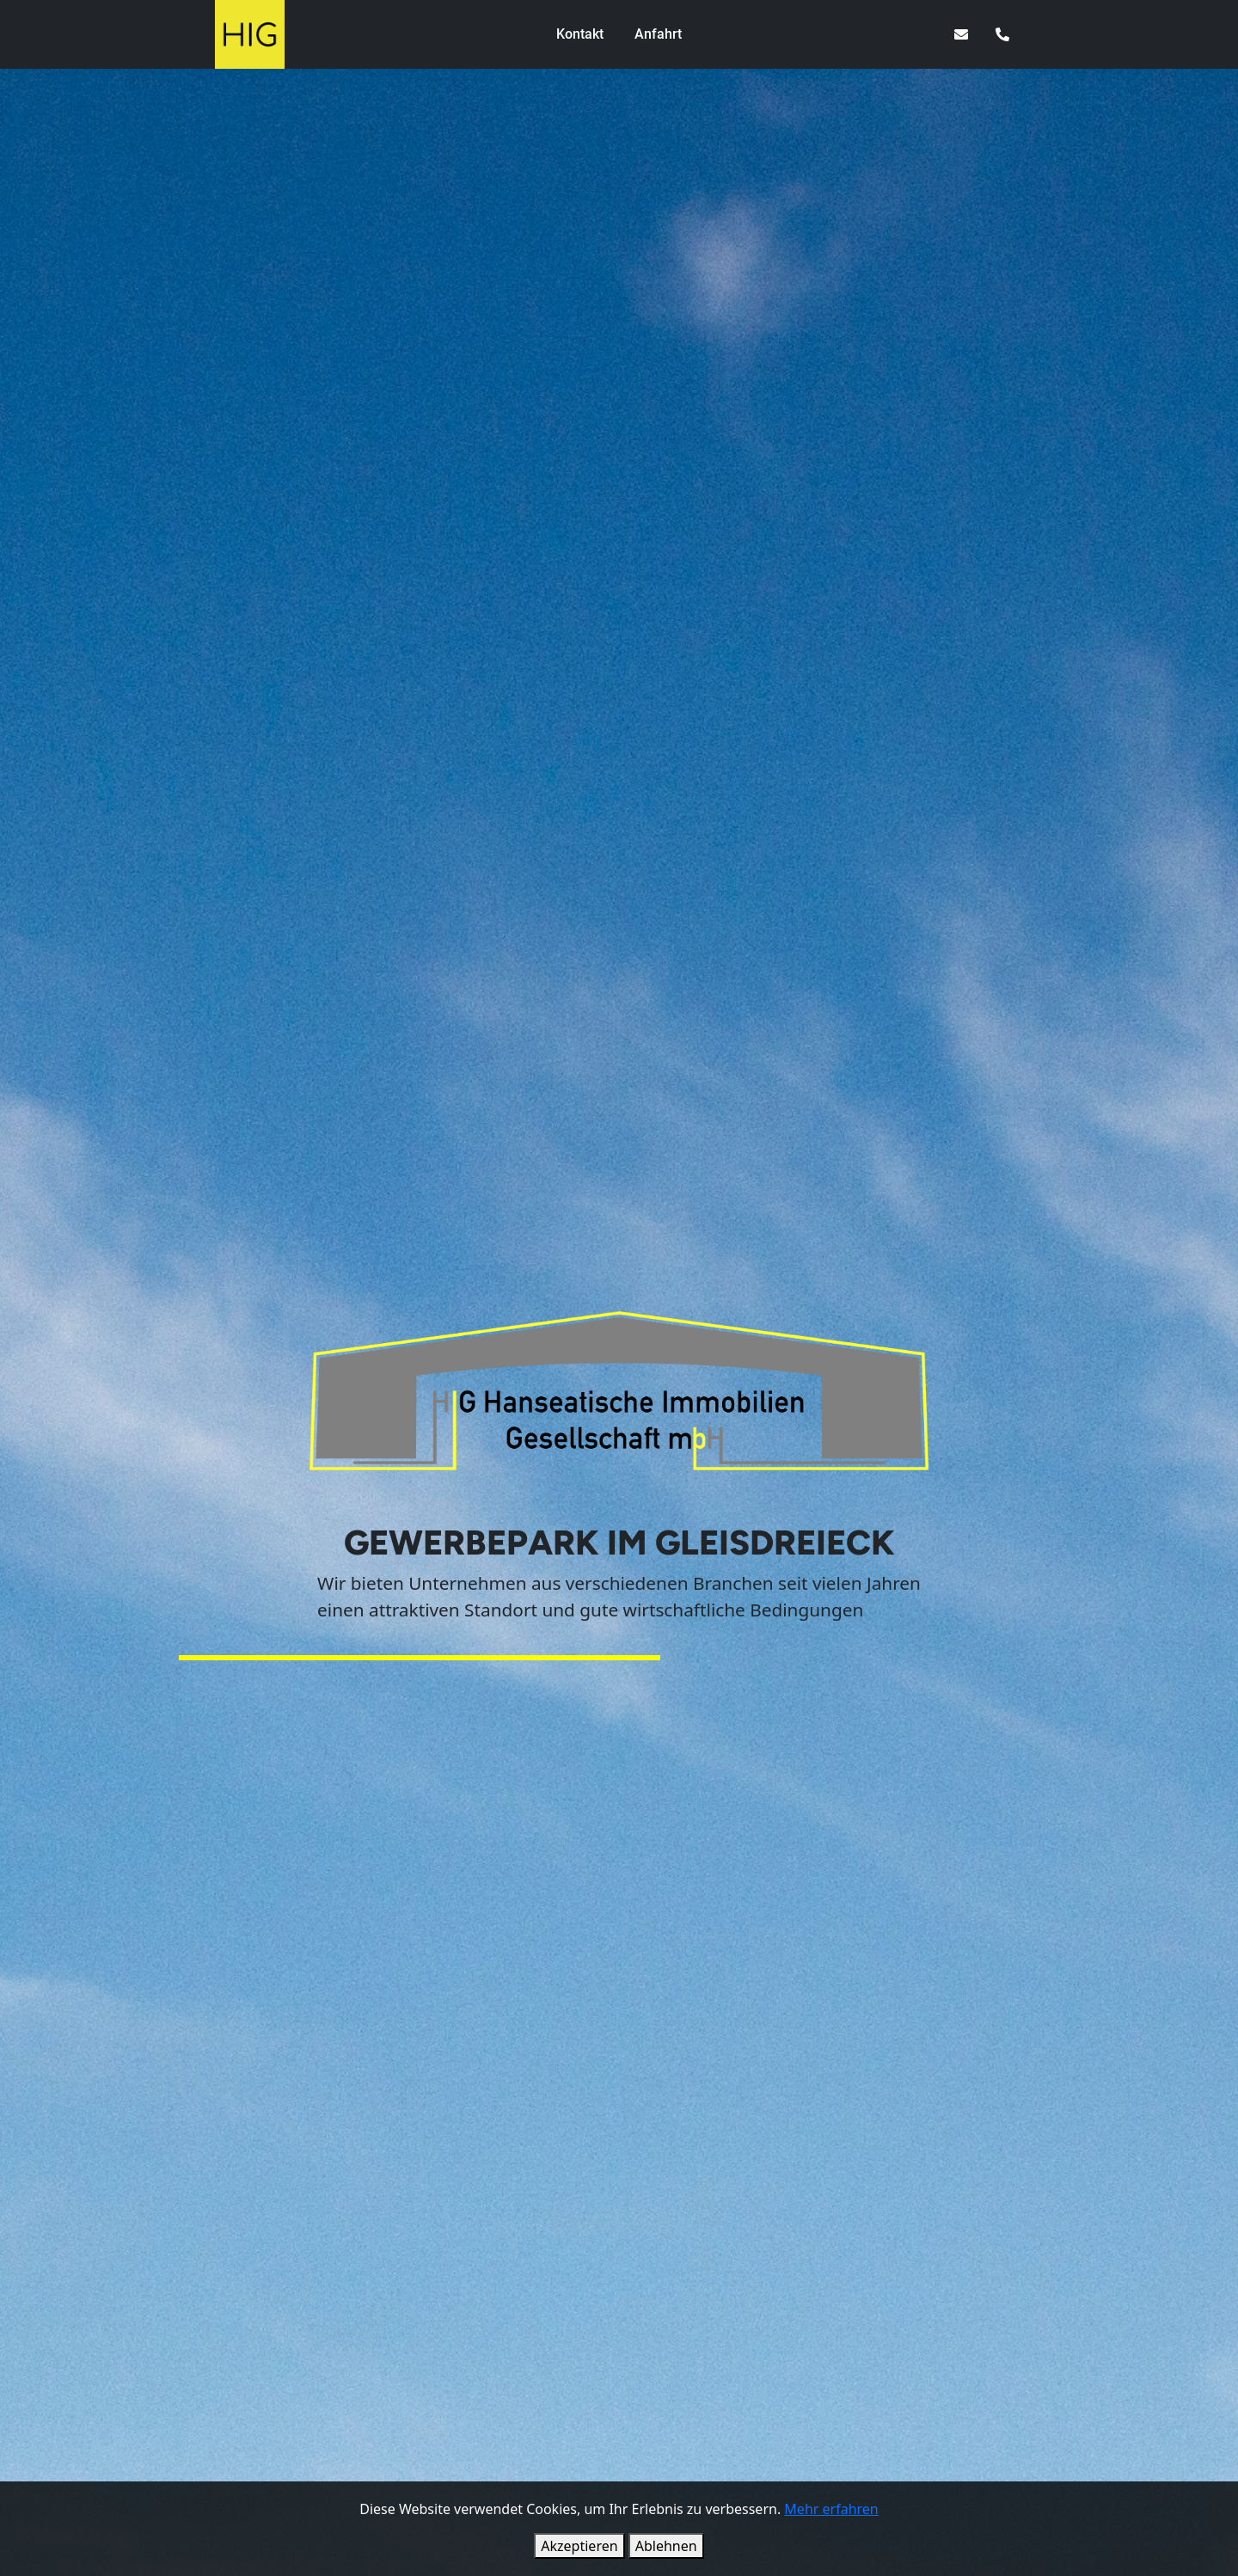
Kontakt (580, 34)
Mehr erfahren (831, 2508)
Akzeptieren (579, 2545)
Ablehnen (666, 2545)
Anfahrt (658, 34)
